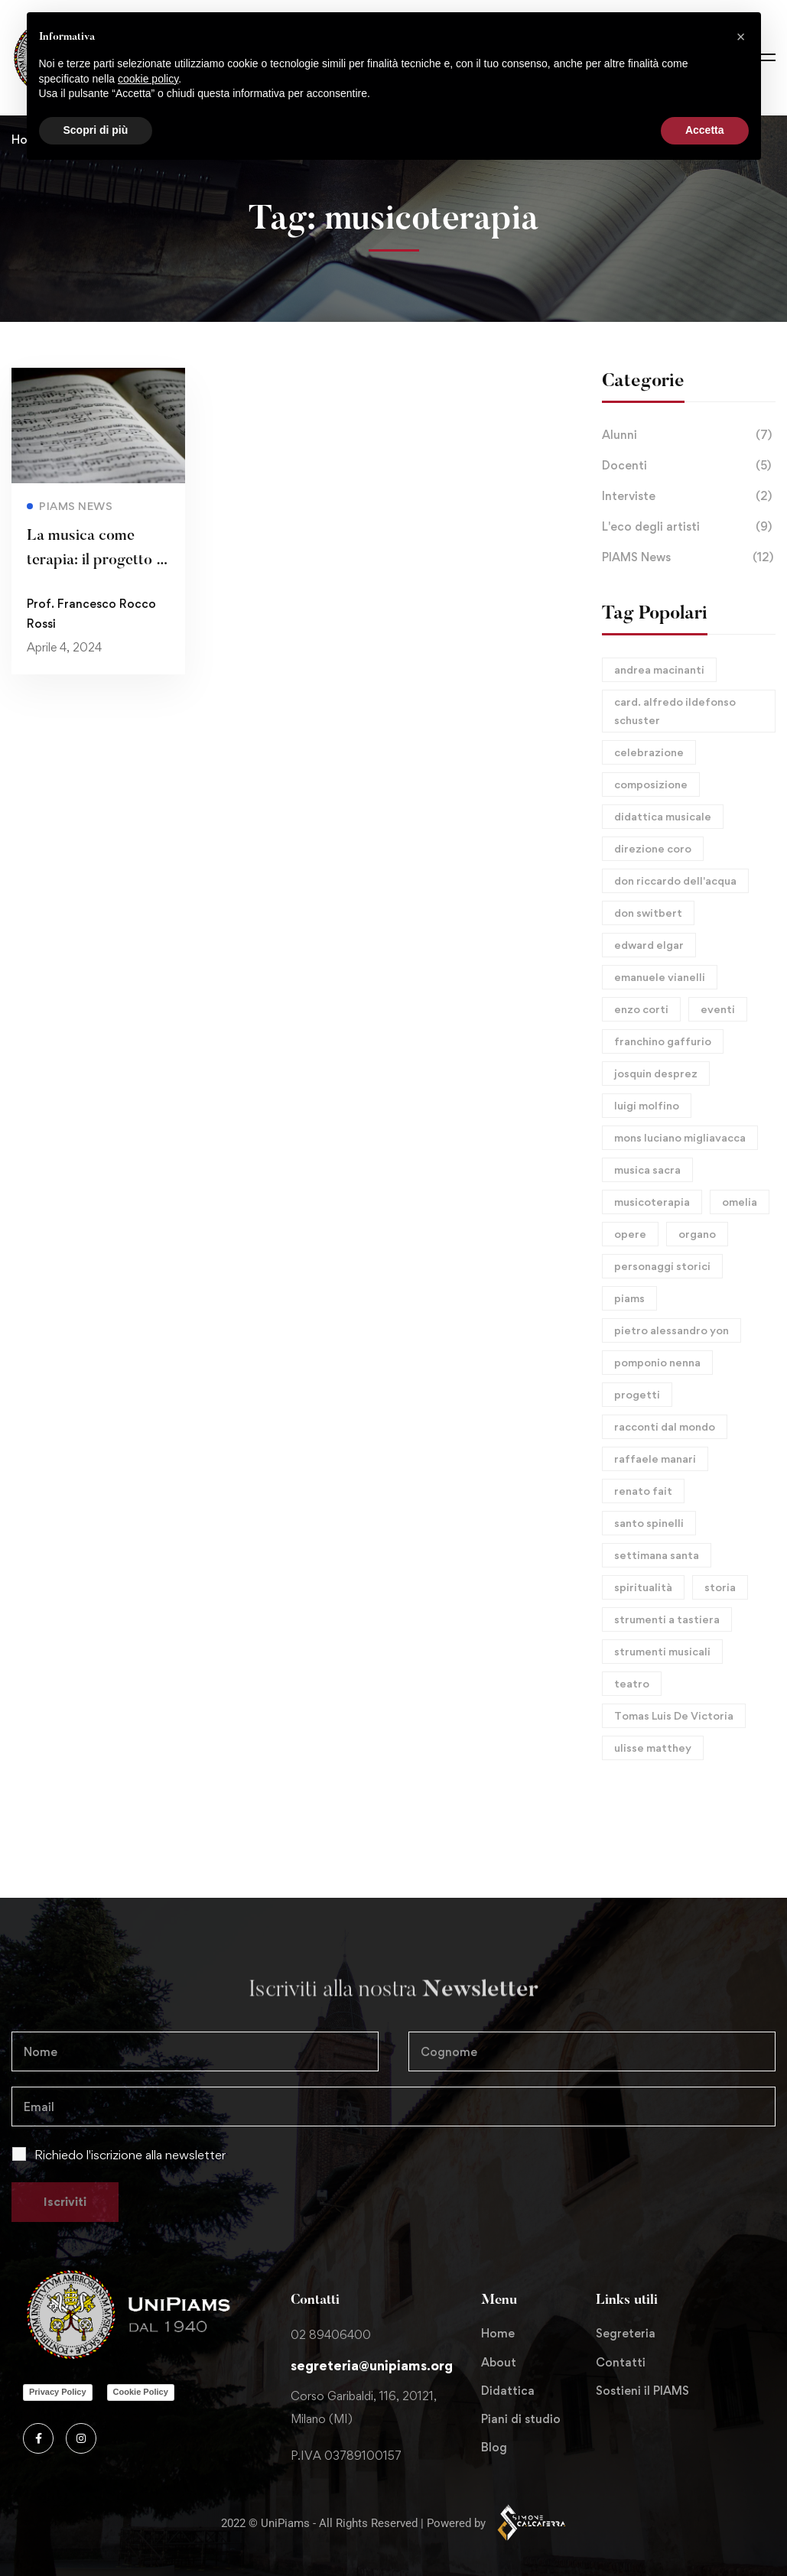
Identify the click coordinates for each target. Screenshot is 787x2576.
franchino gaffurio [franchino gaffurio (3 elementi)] (662, 1041)
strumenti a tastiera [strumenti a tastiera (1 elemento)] (667, 1619)
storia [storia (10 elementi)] (720, 1586)
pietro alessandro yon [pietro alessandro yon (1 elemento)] (671, 1330)
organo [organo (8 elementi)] (697, 1233)
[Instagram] (81, 2438)
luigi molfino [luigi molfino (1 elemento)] (646, 1105)
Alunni (689, 435)
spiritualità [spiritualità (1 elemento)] (643, 1586)
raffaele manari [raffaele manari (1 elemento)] (655, 1458)
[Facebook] (38, 2438)
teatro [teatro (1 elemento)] (631, 1683)
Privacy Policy (57, 2391)
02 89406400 (331, 2334)
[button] (741, 36)
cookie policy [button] (148, 79)
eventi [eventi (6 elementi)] (718, 1008)
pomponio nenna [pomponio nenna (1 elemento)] (657, 1362)
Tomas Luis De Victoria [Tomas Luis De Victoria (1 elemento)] (673, 1715)
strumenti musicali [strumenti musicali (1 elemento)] (662, 1651)
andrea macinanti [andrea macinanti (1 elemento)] (659, 669)
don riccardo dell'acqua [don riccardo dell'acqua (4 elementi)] (675, 880)
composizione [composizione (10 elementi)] (651, 784)
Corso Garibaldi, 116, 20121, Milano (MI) (364, 2407)
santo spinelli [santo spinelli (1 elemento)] (649, 1522)
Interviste (689, 496)
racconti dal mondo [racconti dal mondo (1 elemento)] (664, 1426)
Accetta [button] (704, 130)
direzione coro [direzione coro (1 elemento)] (652, 848)
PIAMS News (689, 557)
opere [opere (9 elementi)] (630, 1233)
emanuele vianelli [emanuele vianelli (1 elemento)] (659, 976)
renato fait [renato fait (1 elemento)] (643, 1490)
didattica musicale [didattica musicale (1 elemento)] (662, 816)
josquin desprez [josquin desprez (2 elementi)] (656, 1073)
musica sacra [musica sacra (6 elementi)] (647, 1169)
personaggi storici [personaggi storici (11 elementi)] (662, 1265)
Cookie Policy (140, 2391)
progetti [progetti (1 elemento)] (637, 1394)
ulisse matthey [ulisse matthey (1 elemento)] (652, 1747)
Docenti (689, 466)
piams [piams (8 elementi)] (629, 1297)
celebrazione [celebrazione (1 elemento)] (649, 752)
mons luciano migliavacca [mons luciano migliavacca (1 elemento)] (680, 1137)
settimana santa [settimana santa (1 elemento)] (656, 1554)
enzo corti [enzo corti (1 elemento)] (641, 1008)
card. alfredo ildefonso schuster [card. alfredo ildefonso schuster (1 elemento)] (675, 710)
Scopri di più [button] (95, 130)
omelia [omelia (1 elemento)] (739, 1201)
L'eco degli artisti (689, 527)
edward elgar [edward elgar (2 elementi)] (649, 944)
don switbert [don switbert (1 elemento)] (648, 912)
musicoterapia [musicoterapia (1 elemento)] (652, 1201)
